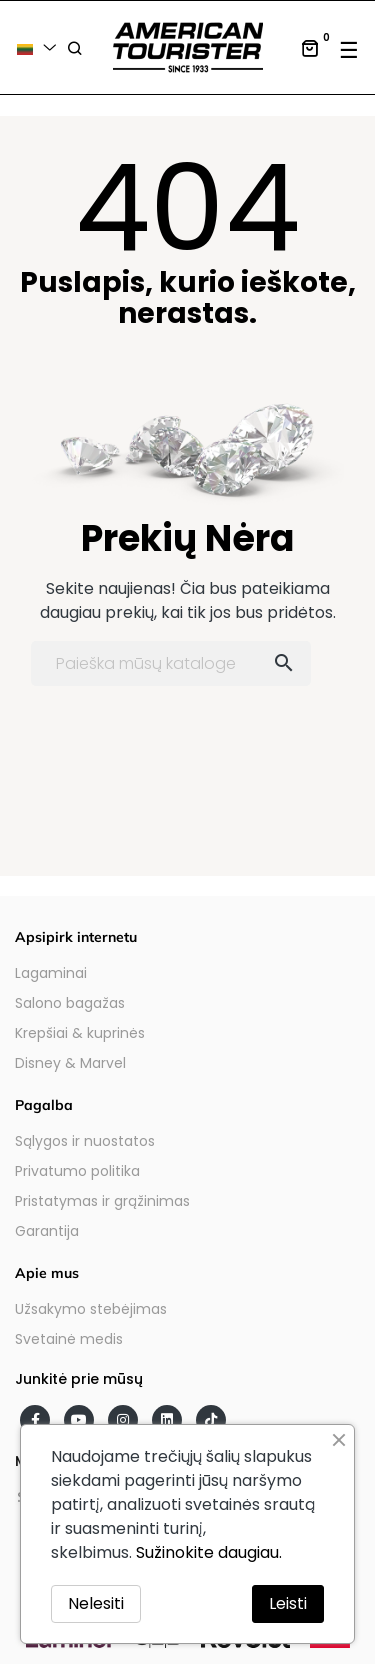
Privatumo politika (77, 1171)
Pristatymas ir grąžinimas (102, 1201)
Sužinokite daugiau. (209, 1552)
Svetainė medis (69, 1339)
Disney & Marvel (70, 1063)
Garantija (47, 1231)
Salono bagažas (70, 1003)
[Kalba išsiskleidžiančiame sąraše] (40, 47)
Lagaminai (51, 973)
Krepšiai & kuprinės (80, 1033)
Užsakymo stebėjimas (91, 1309)
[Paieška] (171, 663)
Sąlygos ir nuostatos (85, 1141)
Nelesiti (96, 1603)
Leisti (288, 1603)
